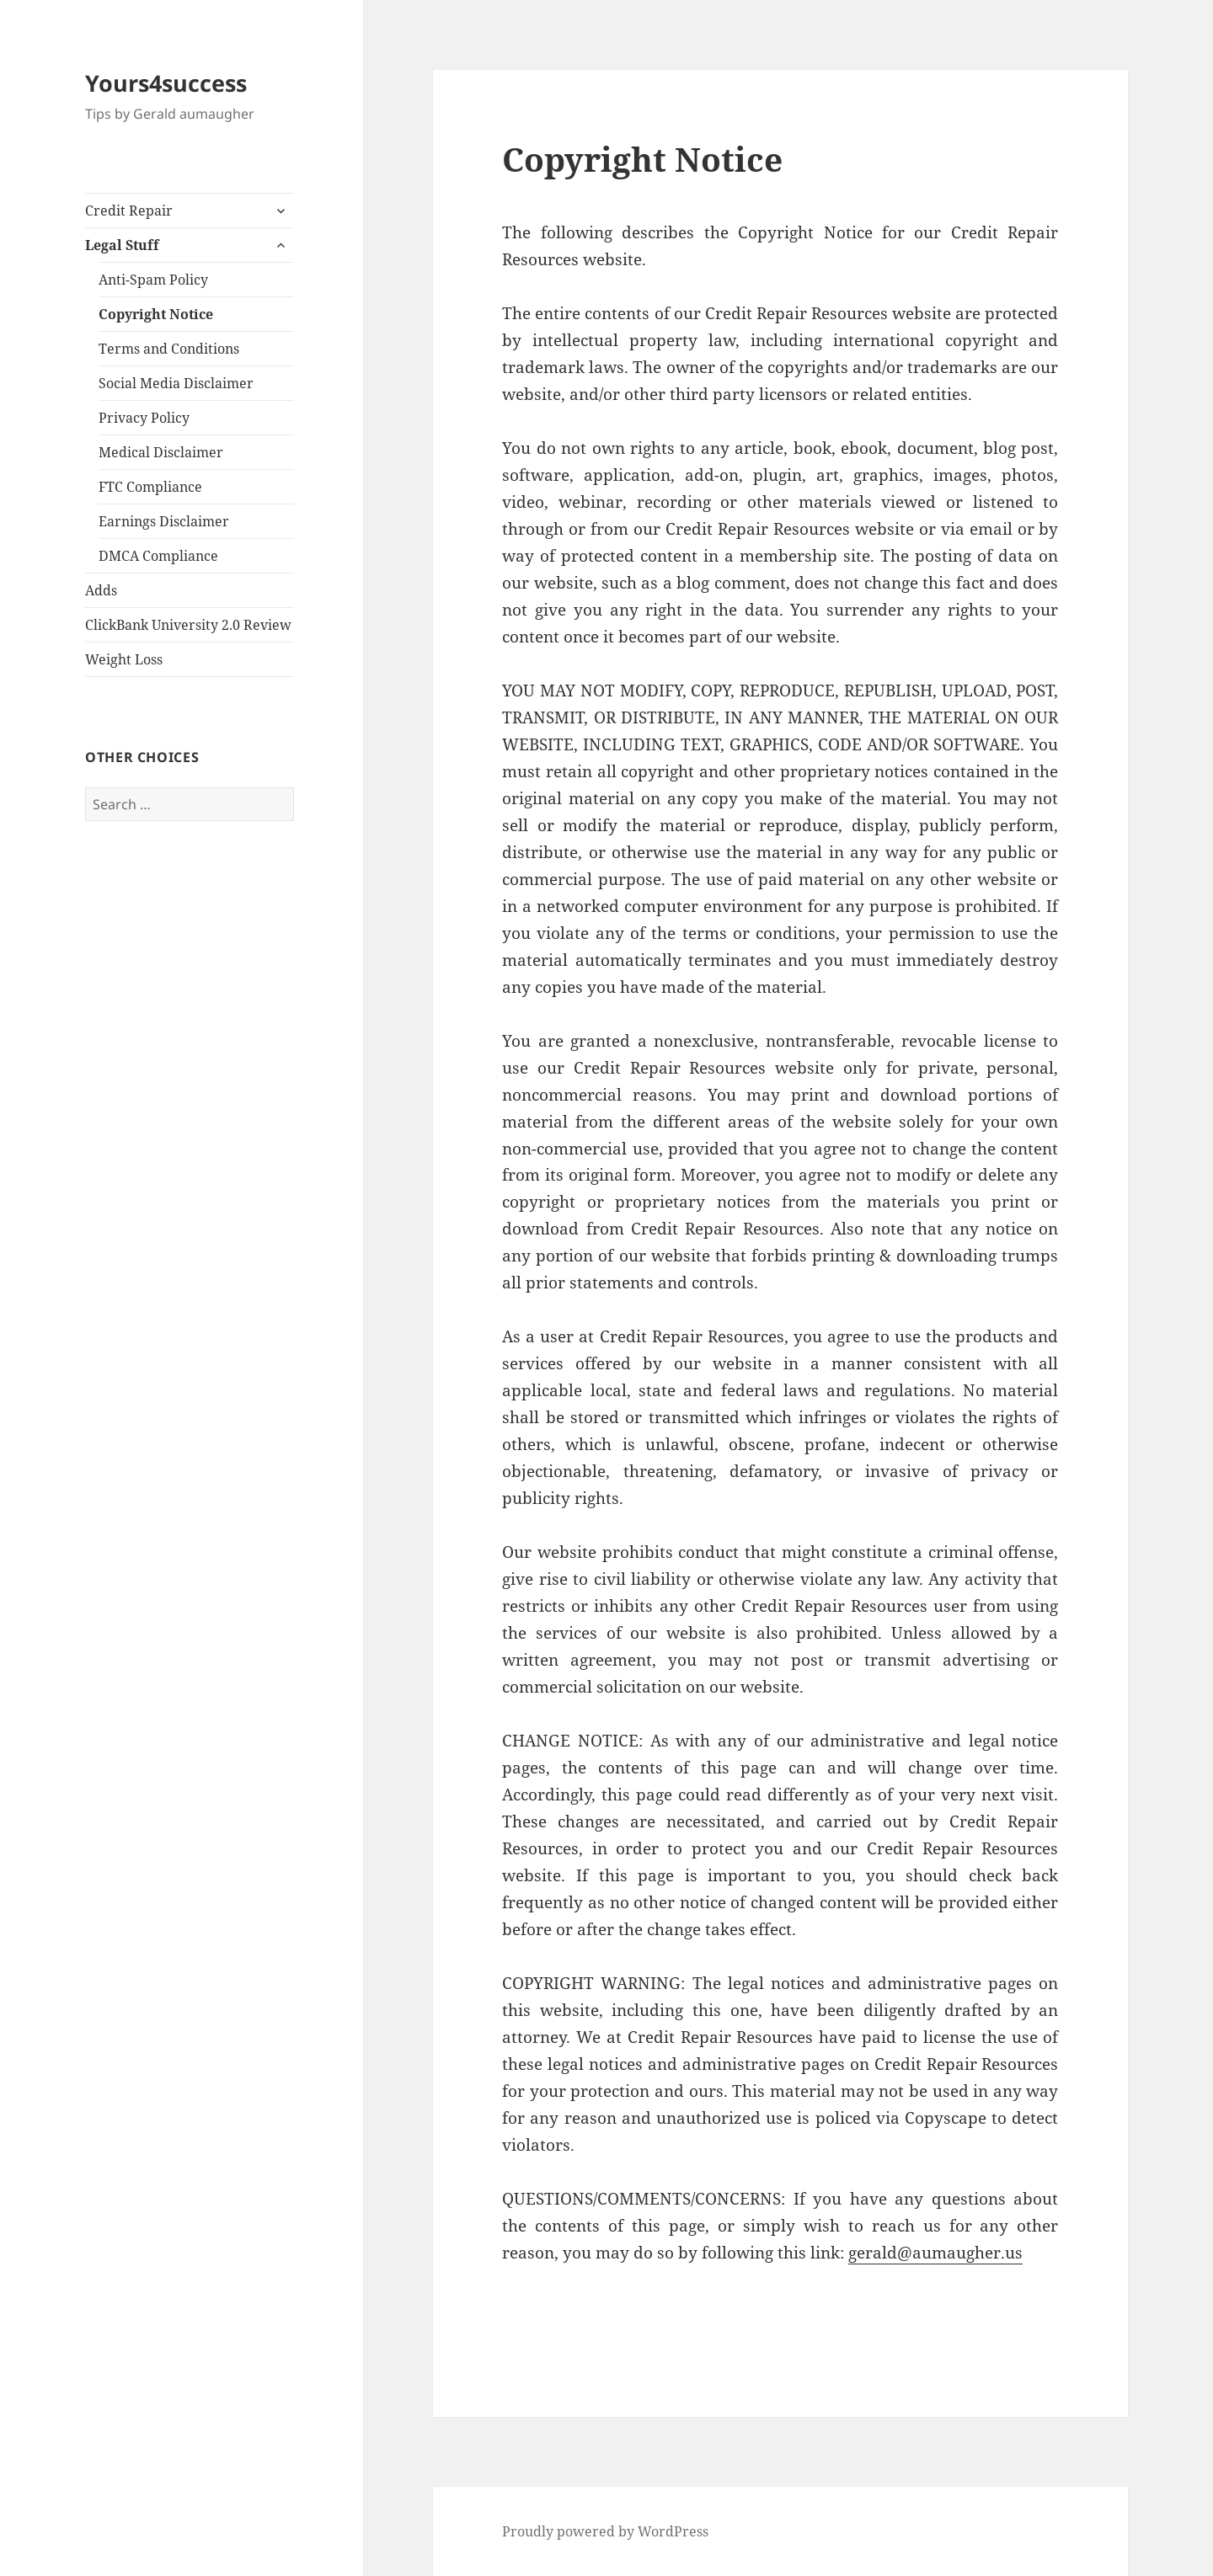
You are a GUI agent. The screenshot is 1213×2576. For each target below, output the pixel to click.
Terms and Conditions (169, 348)
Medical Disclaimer (161, 452)
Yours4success (166, 83)
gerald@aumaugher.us (935, 2253)
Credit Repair (129, 210)
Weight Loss (124, 659)
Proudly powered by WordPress (605, 2531)
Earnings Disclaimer (164, 521)
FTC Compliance (150, 486)
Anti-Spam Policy (153, 279)
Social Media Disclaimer (176, 383)
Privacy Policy (144, 417)
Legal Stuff (122, 245)
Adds (101, 590)
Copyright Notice (156, 314)
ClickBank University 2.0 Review (188, 625)
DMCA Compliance (158, 556)
